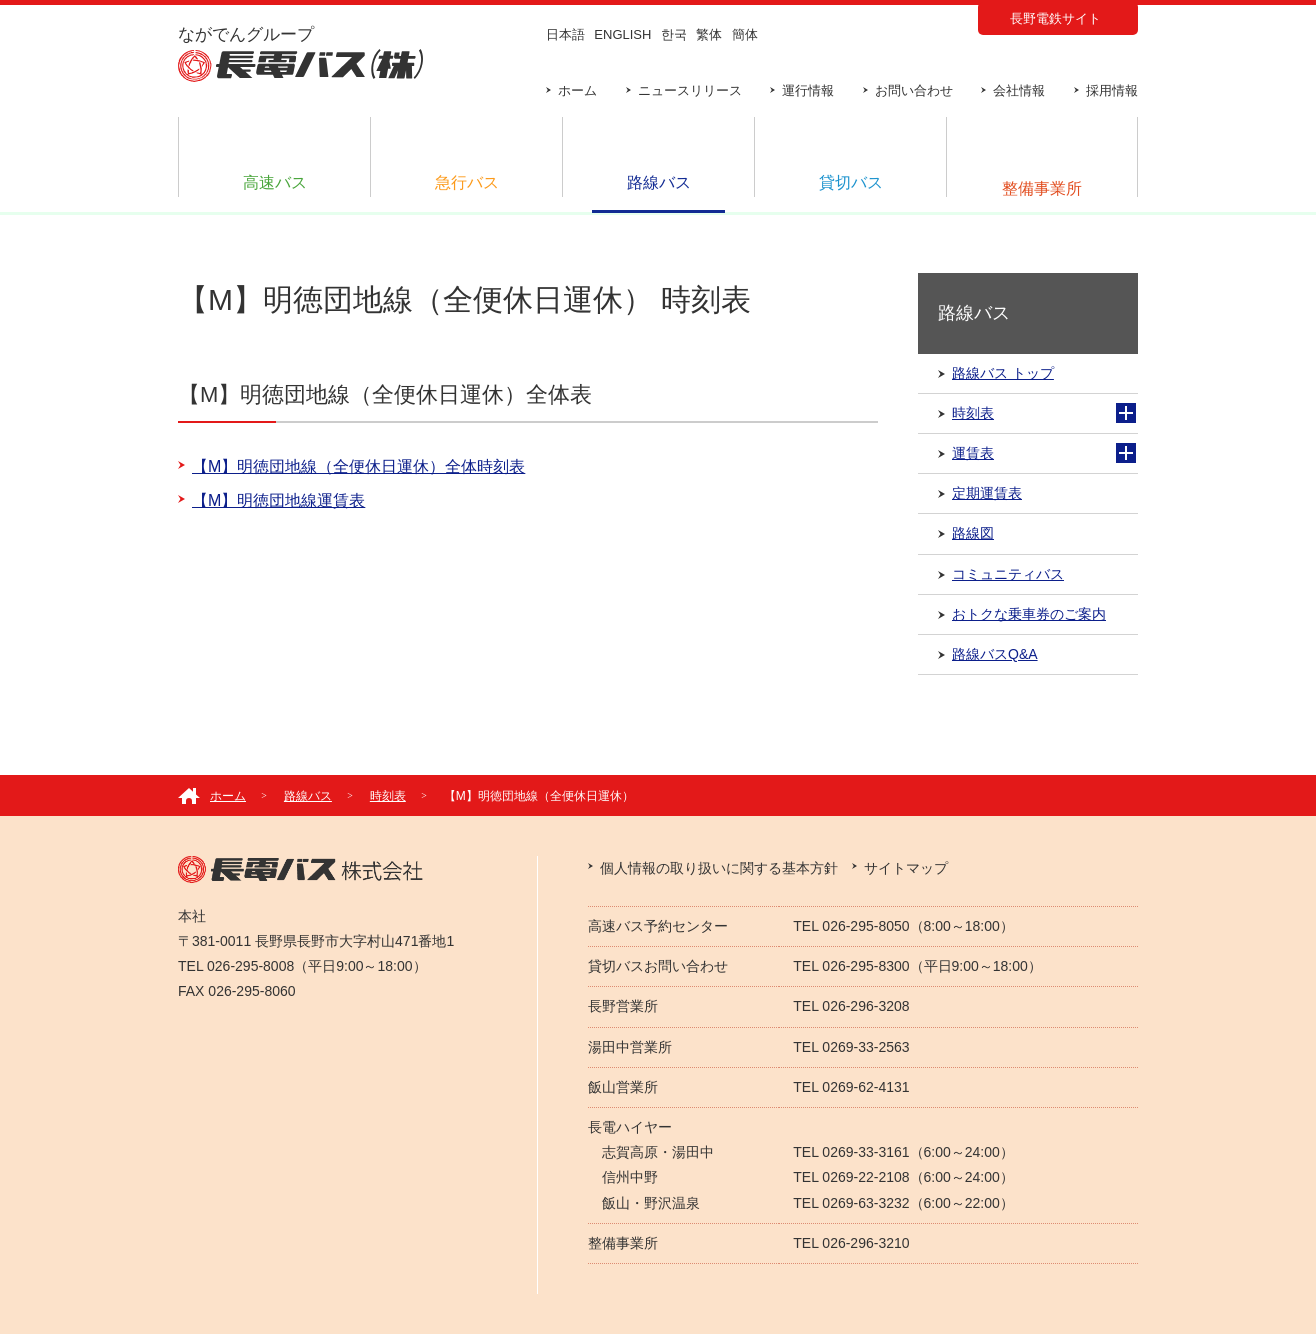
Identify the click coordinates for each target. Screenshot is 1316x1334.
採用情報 (1112, 90)
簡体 (745, 34)
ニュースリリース (690, 90)
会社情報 (1019, 90)
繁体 (709, 34)
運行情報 (808, 90)
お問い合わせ (914, 90)
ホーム (577, 90)
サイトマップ (906, 868)
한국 (674, 34)
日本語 (565, 34)
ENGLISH (622, 34)
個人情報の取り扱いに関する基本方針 (719, 868)
